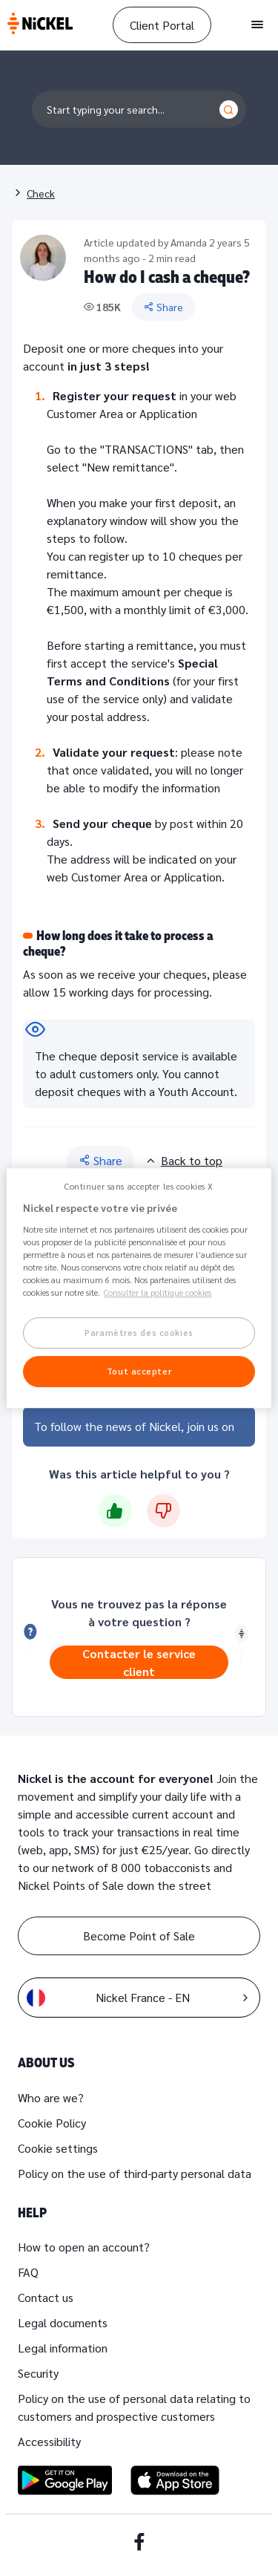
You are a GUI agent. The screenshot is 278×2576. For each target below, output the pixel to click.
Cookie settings (58, 2148)
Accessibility (49, 2441)
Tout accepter (139, 1371)
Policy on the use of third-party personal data (134, 2173)
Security (38, 2373)
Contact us (45, 2297)
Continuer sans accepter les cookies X (139, 1186)
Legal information (62, 2347)
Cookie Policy (52, 2122)
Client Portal (162, 25)
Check (41, 193)
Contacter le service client (139, 1662)
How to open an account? (84, 2246)
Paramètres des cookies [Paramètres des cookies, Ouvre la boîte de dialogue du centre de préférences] (139, 1333)
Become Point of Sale (139, 1935)
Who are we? (51, 2097)
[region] (139, 1288)
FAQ (28, 2272)
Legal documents (62, 2322)
